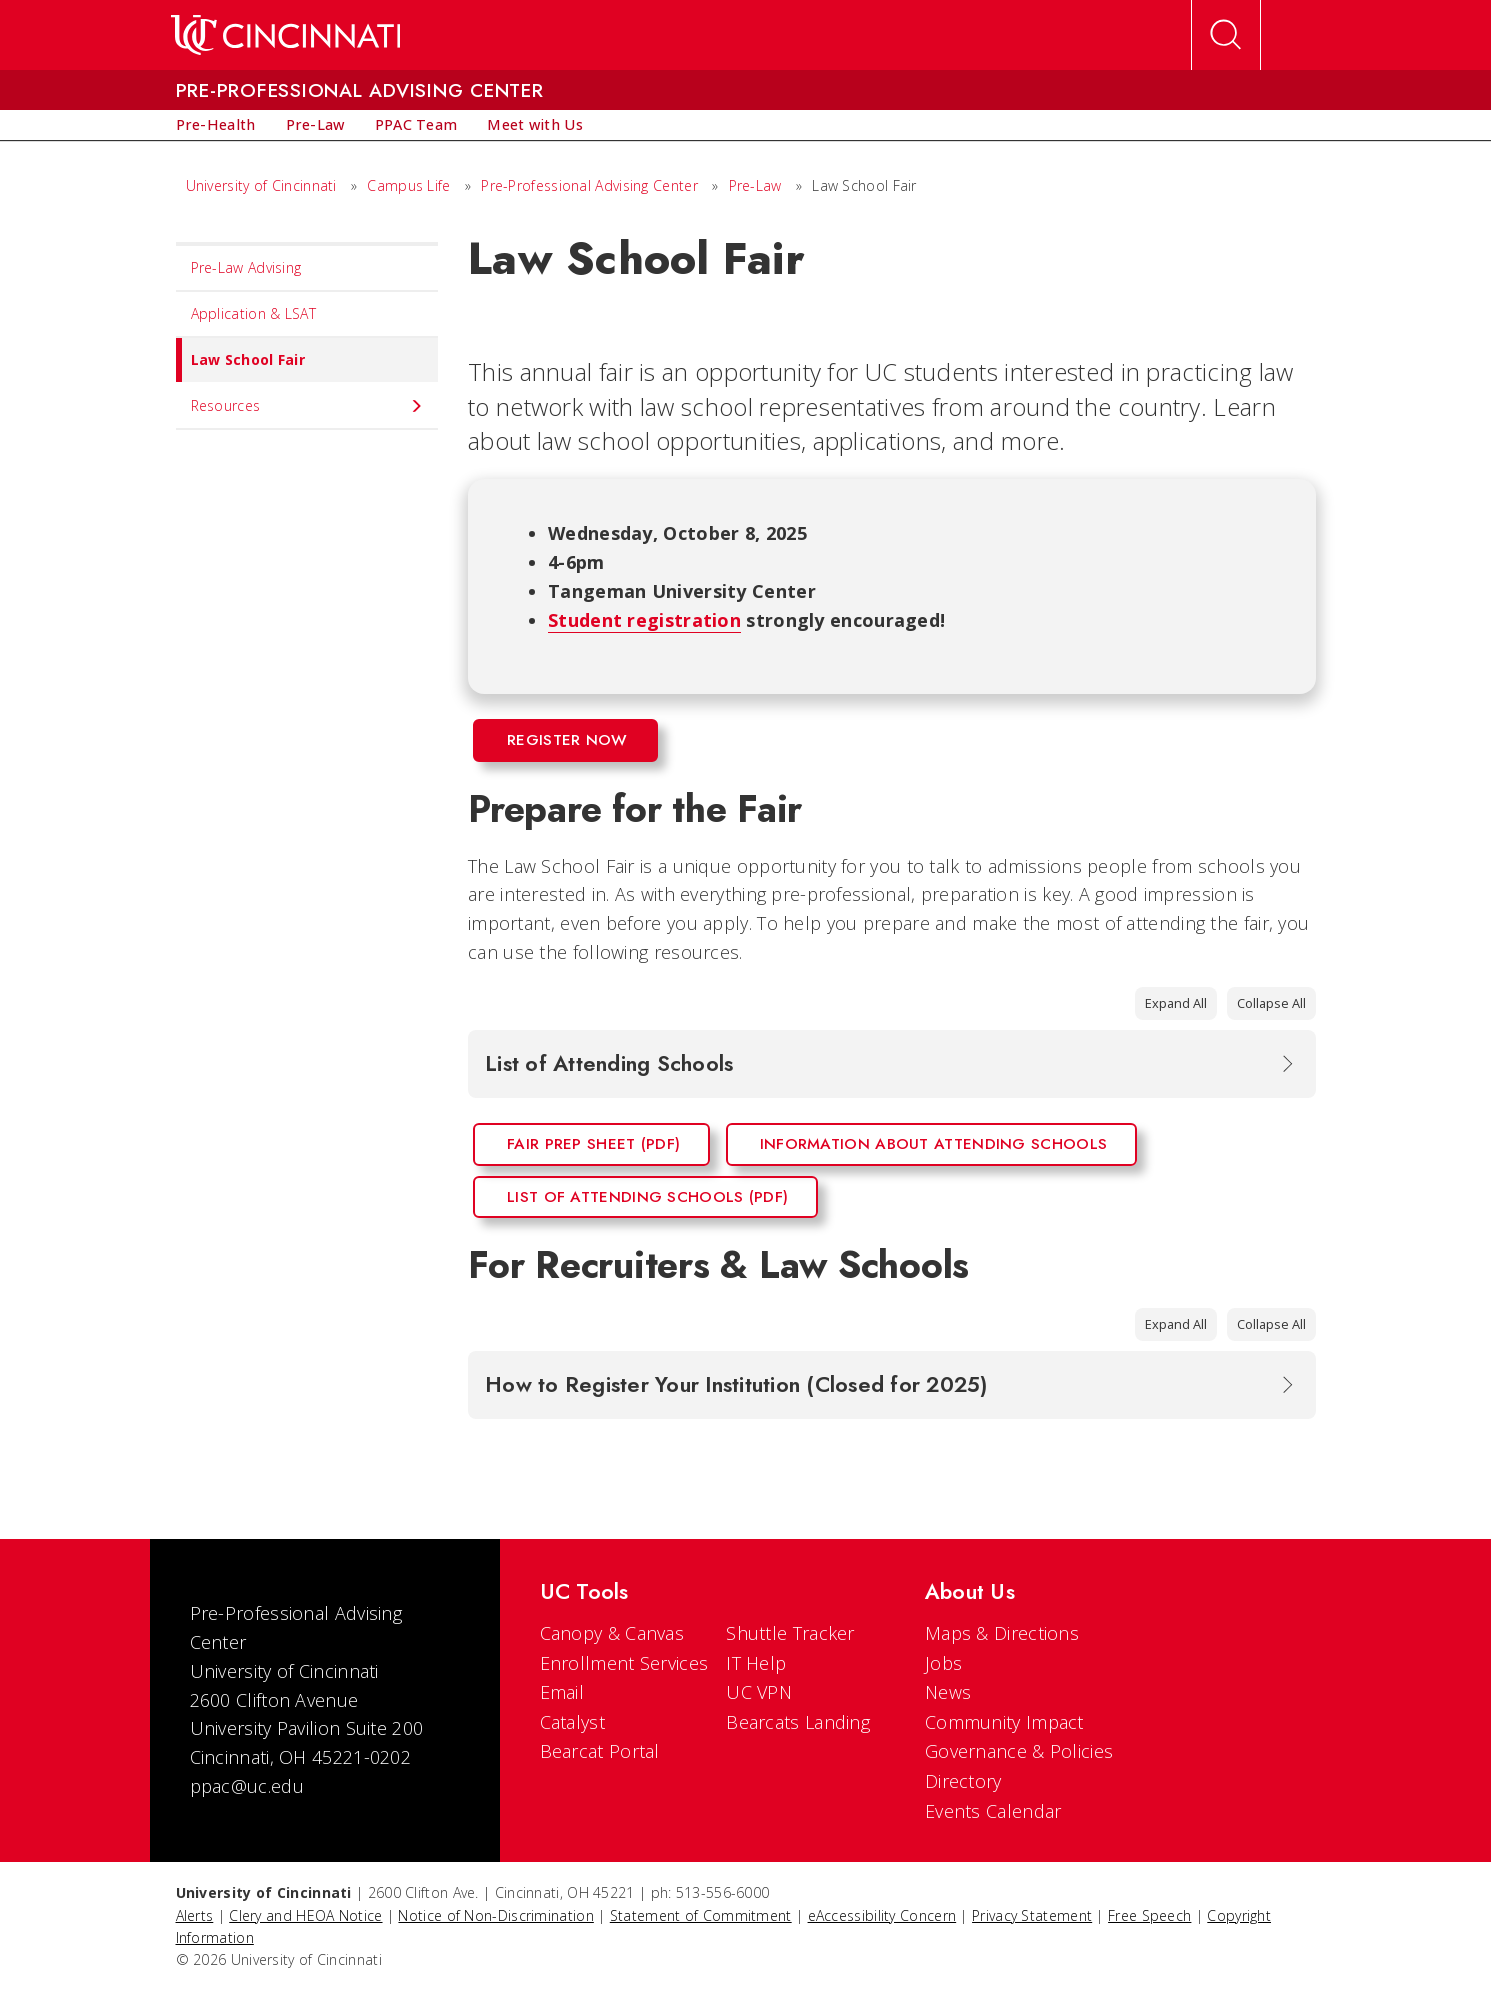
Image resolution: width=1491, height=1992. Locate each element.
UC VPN (759, 1692)
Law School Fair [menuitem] (241, 360)
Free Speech (1149, 1915)
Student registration (644, 620)
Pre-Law (755, 185)
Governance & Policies (1019, 1751)
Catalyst (572, 1722)
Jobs (943, 1663)
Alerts (195, 1915)
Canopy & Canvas (612, 1633)
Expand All (1176, 1003)
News (948, 1692)
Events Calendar (993, 1811)
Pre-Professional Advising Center (589, 185)
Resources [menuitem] (307, 406)
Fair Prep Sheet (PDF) (593, 1144)
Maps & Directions (1002, 1633)
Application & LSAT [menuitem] (253, 313)
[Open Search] (1226, 35)
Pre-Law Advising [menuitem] (246, 267)
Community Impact (1004, 1722)
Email (562, 1692)
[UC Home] (285, 35)
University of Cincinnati (261, 185)
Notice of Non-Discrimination (495, 1915)
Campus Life (408, 185)
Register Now (567, 740)
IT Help (756, 1663)
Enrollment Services (624, 1663)
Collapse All (1271, 1003)
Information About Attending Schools (934, 1144)
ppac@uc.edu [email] (247, 1786)
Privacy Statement (1032, 1915)
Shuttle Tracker (790, 1633)
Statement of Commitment (701, 1915)
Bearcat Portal (600, 1751)
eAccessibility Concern (882, 1915)
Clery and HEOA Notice (305, 1915)
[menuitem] (216, 125)
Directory (963, 1781)
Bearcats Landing (798, 1722)
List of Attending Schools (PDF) (647, 1197)
